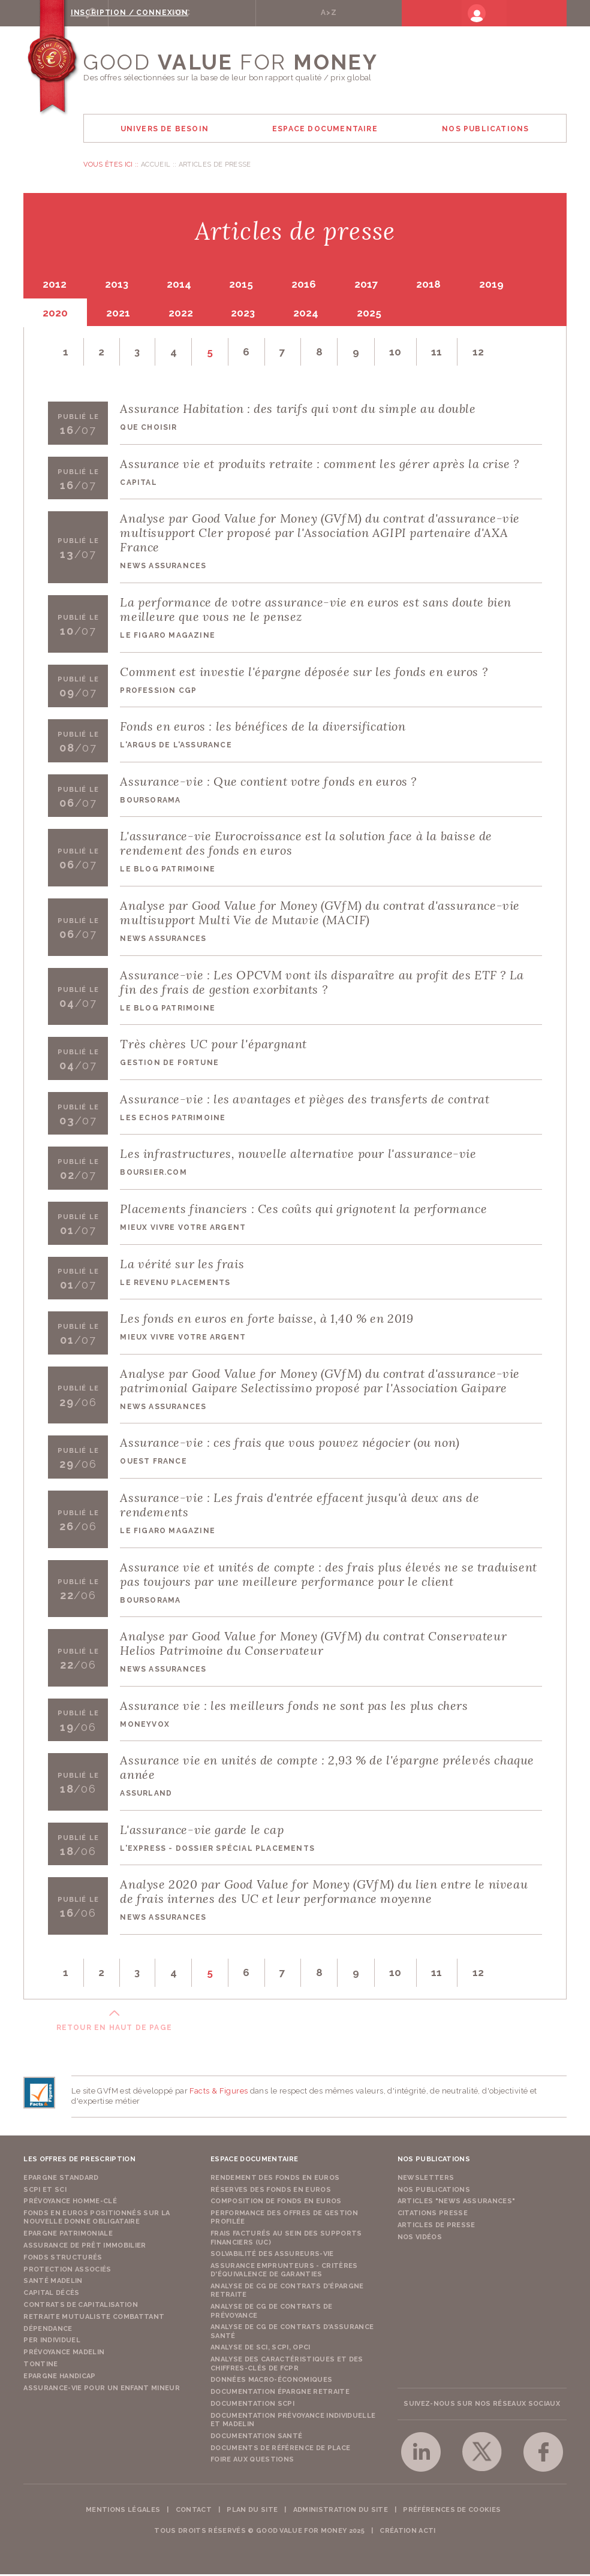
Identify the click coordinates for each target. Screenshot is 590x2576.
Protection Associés (67, 2271)
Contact (194, 2511)
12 (490, 352)
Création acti (407, 2532)
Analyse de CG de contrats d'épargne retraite (287, 2292)
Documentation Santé (256, 2438)
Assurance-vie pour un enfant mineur (101, 2389)
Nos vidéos (420, 2238)
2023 (252, 313)
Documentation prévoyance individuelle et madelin (292, 2422)
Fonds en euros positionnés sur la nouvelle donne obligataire (96, 2219)
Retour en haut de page (114, 2029)
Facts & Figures (218, 2092)
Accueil (155, 165)
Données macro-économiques (271, 2381)
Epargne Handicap (59, 2378)
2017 (380, 285)
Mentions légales (123, 2511)
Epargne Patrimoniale (68, 2235)
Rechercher (127, 12)
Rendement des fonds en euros (274, 2179)
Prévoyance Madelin (63, 2354)
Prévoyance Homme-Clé (70, 2203)
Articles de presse (436, 2227)
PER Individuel (51, 2342)
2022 (186, 313)
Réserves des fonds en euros (270, 2191)
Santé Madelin (52, 2283)
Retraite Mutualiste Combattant (93, 2318)
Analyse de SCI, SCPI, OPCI (260, 2349)
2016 (315, 285)
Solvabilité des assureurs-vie (272, 2256)
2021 (122, 313)
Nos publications (434, 2191)
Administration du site (340, 2511)
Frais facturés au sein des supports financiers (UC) (286, 2239)
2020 (56, 313)
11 (447, 352)
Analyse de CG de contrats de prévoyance (271, 2312)
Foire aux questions (252, 2461)
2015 (250, 285)
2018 (445, 285)
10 (405, 352)
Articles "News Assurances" (457, 2203)
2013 (120, 285)
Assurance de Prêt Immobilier (84, 2247)
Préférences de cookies (452, 2511)
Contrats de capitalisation (80, 2306)
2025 (383, 313)
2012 (56, 285)
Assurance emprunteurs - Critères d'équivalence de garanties (284, 2272)
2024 (317, 313)
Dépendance (47, 2330)
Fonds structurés (62, 2259)
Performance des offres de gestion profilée (284, 2219)
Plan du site (252, 2511)
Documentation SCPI (252, 2405)
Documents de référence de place (280, 2449)
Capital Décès (51, 2295)
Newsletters (426, 2179)
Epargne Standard (60, 2179)
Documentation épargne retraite (280, 2393)
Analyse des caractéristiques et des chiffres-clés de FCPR (286, 2365)
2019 (510, 285)
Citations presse (433, 2215)
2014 (185, 285)
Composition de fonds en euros (276, 2203)
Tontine (40, 2366)
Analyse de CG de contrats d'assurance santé (292, 2333)
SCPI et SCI (45, 2191)
